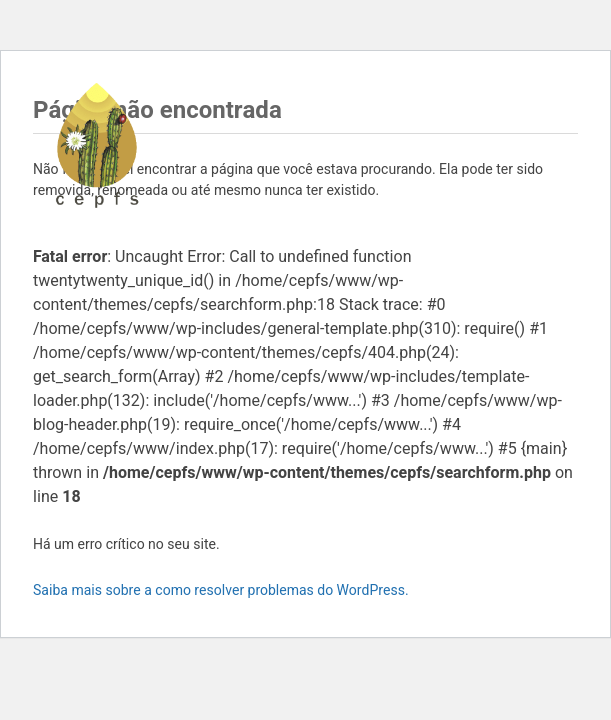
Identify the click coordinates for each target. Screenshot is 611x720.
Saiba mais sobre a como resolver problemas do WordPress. (221, 590)
